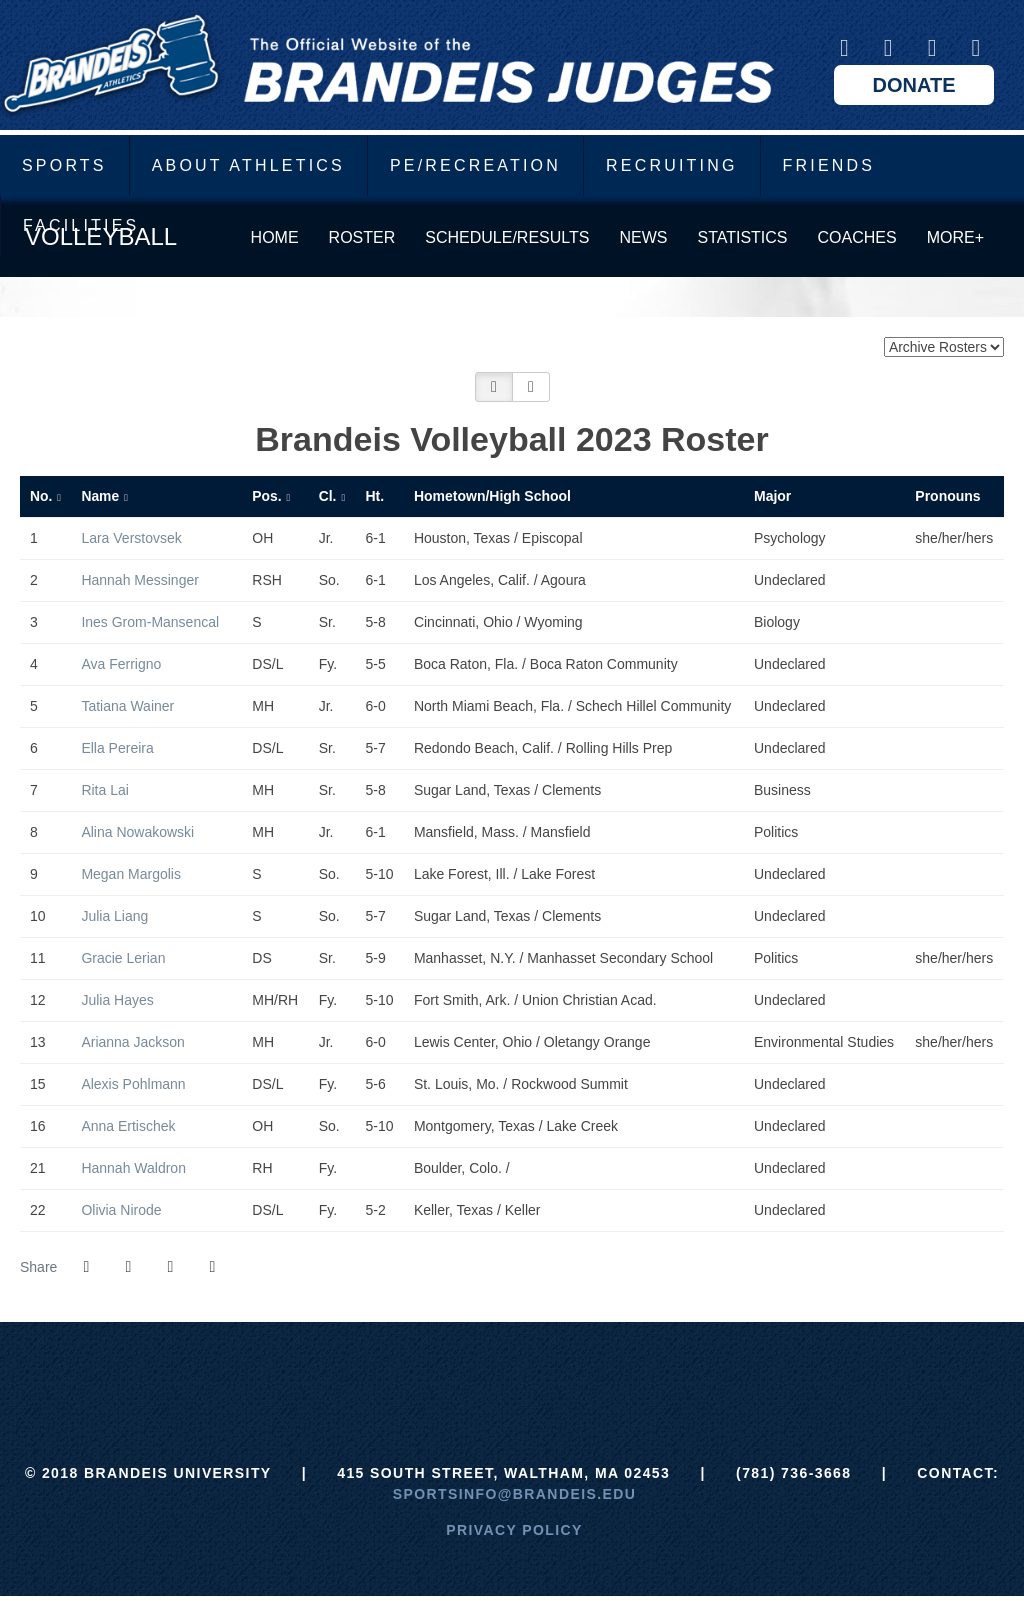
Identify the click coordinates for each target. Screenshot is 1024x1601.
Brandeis (387, 65)
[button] (494, 387)
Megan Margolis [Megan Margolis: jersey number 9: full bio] (133, 874)
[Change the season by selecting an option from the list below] (944, 347)
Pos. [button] (266, 496)
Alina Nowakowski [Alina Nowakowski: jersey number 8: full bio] (139, 832)
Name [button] (100, 496)
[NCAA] (586, 1372)
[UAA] (512, 1372)
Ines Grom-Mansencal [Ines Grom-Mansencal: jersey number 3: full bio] (152, 622)
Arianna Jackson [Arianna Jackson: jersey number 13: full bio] (134, 1042)
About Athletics (248, 165)
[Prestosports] (661, 1372)
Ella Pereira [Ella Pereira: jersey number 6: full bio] (119, 748)
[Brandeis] (362, 1372)
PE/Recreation (475, 165)
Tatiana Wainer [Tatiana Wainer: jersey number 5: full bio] (129, 706)
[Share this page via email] (170, 1267)
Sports (64, 165)
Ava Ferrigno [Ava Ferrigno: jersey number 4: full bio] (123, 664)
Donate (914, 85)
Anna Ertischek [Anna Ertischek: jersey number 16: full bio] (130, 1126)
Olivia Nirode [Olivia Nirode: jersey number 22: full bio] (123, 1210)
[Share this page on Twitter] (128, 1267)
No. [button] (41, 496)
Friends (829, 165)
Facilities (81, 225)
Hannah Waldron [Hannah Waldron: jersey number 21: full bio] (135, 1168)
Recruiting (672, 165)
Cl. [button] (328, 496)
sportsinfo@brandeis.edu (514, 1494)
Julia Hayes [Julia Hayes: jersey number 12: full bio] (119, 1000)
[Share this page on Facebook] (86, 1267)
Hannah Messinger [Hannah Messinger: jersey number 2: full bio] (141, 580)
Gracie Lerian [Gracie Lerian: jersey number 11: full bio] (125, 958)
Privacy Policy (514, 1530)
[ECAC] (437, 1372)
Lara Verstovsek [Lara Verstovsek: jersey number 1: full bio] (133, 538)
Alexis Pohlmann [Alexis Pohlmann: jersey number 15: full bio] (135, 1084)
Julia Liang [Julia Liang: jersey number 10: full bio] (116, 916)
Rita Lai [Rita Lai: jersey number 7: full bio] (106, 790)
